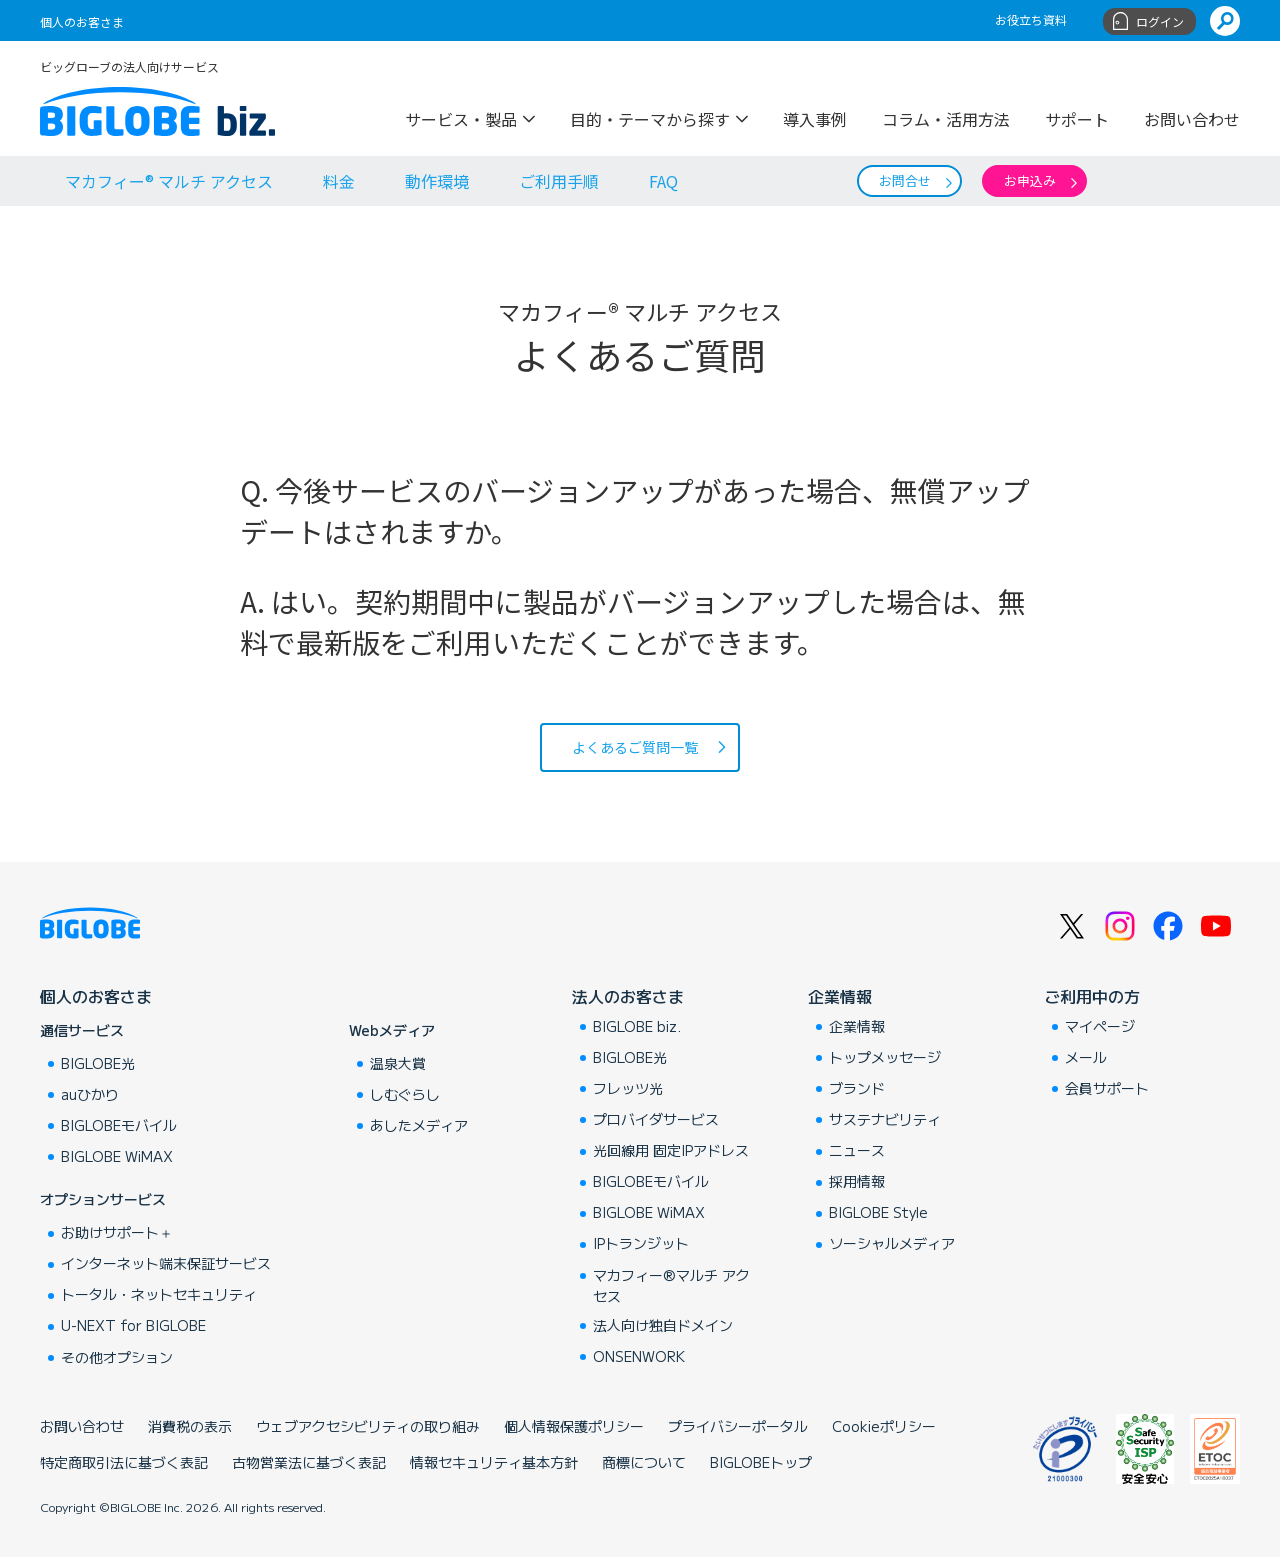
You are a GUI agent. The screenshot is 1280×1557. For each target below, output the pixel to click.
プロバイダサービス (656, 1119)
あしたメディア (419, 1125)
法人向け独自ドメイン (663, 1325)
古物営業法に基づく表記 (309, 1462)
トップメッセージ (885, 1057)
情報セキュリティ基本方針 (494, 1462)
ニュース (857, 1150)
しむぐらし (405, 1094)
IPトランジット (641, 1243)
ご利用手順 (559, 181)
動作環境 (437, 181)
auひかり (90, 1094)
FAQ (663, 181)
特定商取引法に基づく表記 (124, 1462)
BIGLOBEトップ (761, 1462)
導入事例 (815, 117)
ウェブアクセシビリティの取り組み (368, 1426)
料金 (339, 181)
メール (1086, 1057)
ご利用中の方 (1092, 996)
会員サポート (1107, 1088)
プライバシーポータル (738, 1426)
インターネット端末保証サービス (166, 1263)
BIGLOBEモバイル (119, 1125)
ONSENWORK (639, 1356)
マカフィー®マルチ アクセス (671, 1285)
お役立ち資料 (1031, 19)
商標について (644, 1462)
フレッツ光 (628, 1088)
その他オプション (117, 1357)
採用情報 (857, 1181)
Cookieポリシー (884, 1426)
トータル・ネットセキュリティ (159, 1294)
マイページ (1100, 1026)
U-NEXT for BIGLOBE (133, 1325)
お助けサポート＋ (117, 1232)
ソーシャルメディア (892, 1243)
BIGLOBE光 (98, 1063)
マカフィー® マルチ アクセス (169, 181)
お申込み (1030, 180)
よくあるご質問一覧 (635, 747)
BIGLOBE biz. (637, 1026)
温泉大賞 (398, 1063)
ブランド (857, 1088)
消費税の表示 (190, 1426)
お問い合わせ (1192, 117)
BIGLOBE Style (878, 1212)
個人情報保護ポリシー (574, 1426)
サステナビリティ (885, 1119)
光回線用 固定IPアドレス (671, 1150)
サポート (1077, 117)
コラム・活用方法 (946, 117)
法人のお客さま (628, 996)
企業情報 (840, 996)
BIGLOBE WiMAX (117, 1156)
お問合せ (905, 180)
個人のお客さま (82, 21)
